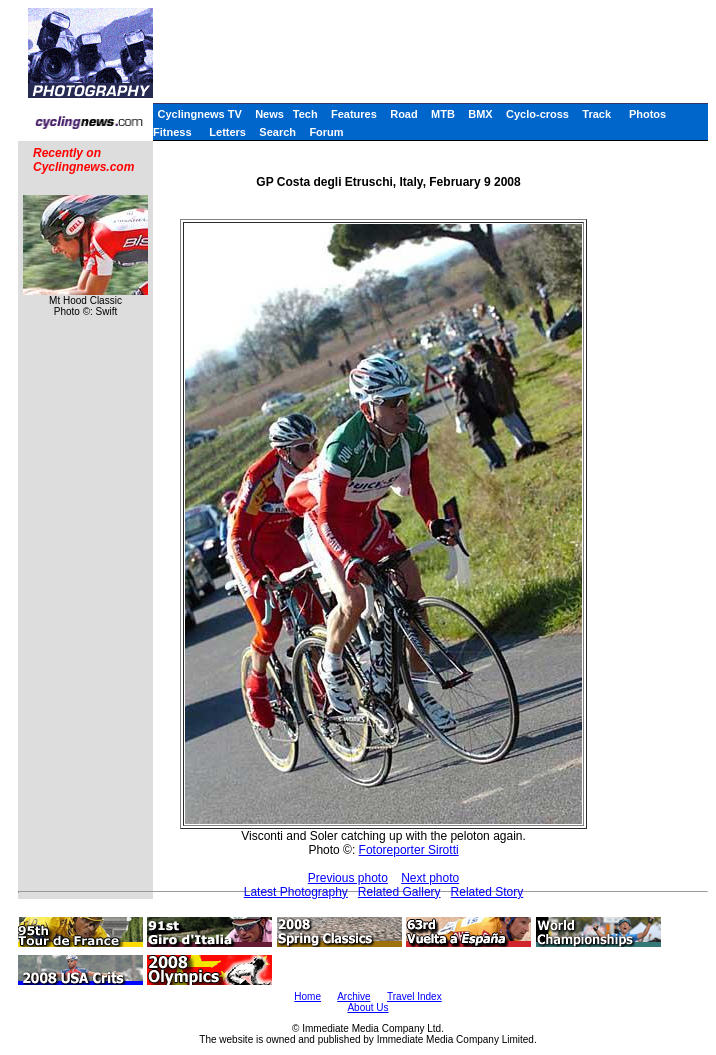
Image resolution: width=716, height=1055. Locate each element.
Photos (647, 114)
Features (354, 114)
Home (307, 996)
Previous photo (348, 878)
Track (596, 114)
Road (404, 114)
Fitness (172, 132)
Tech (305, 114)
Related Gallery (399, 892)
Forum (326, 132)
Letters (227, 132)
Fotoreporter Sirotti (409, 850)
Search (277, 132)
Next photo (430, 878)
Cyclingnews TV (199, 114)
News (269, 114)
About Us (367, 1007)
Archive (353, 996)
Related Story (487, 892)
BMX (480, 114)
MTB (443, 114)
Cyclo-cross (537, 114)
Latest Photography (296, 892)
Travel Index (414, 996)
